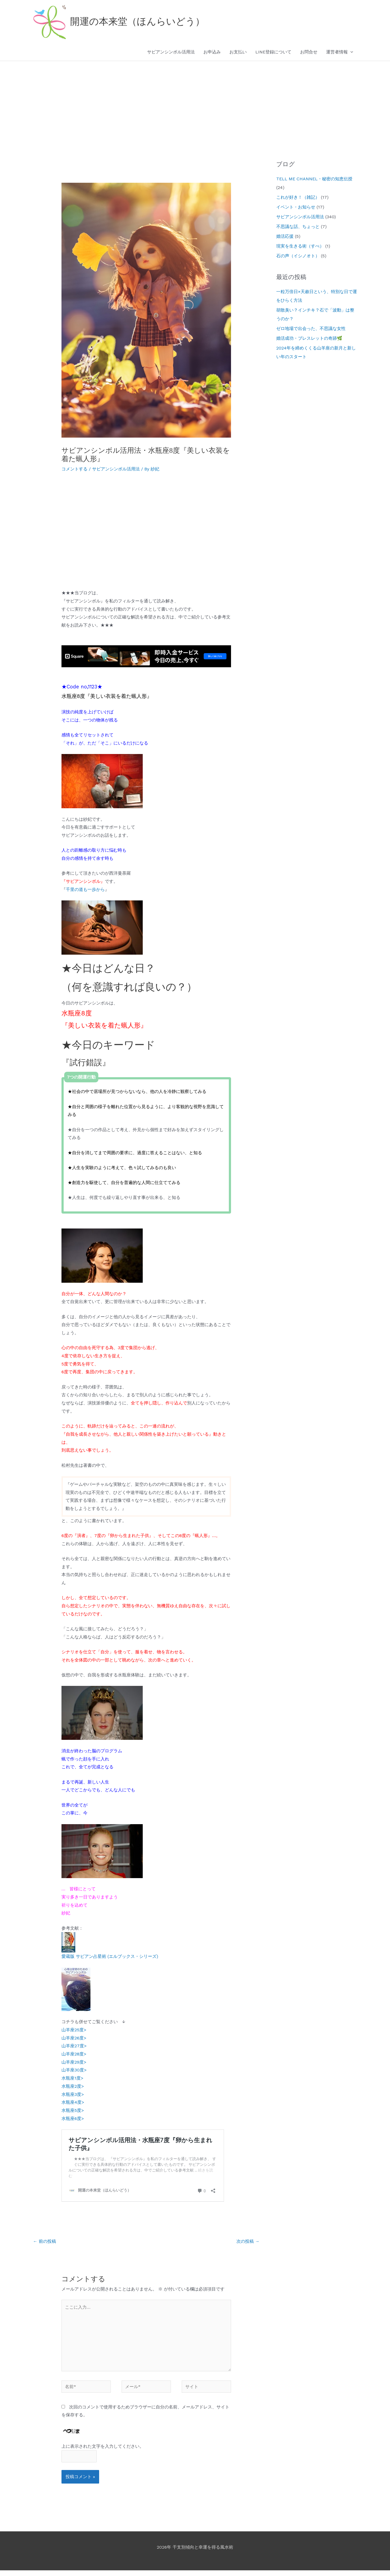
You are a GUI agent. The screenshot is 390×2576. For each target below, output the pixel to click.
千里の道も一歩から (85, 889)
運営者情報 (339, 52)
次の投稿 (247, 2247)
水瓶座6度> (72, 2118)
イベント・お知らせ (295, 207)
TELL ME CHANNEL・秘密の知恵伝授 (314, 178)
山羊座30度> (74, 2070)
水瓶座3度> (72, 2094)
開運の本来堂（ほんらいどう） (137, 21)
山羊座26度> (73, 2038)
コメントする (74, 468)
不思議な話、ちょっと (298, 226)
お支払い (238, 51)
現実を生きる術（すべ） (300, 246)
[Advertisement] (195, 102)
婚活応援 (285, 236)
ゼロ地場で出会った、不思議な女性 (311, 328)
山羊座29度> (73, 2062)
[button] (350, 52)
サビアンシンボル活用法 (171, 51)
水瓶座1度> (72, 2078)
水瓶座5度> (72, 2110)
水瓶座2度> (72, 2086)
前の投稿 (44, 2247)
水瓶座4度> (72, 2102)
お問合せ (308, 51)
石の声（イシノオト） (298, 255)
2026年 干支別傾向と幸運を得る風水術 (195, 2552)
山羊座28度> (73, 2054)
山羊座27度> (74, 2045)
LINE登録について (273, 51)
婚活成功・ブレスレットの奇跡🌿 (309, 338)
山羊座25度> (73, 2029)
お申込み (212, 51)
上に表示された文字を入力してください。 (102, 2452)
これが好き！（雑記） (298, 197)
